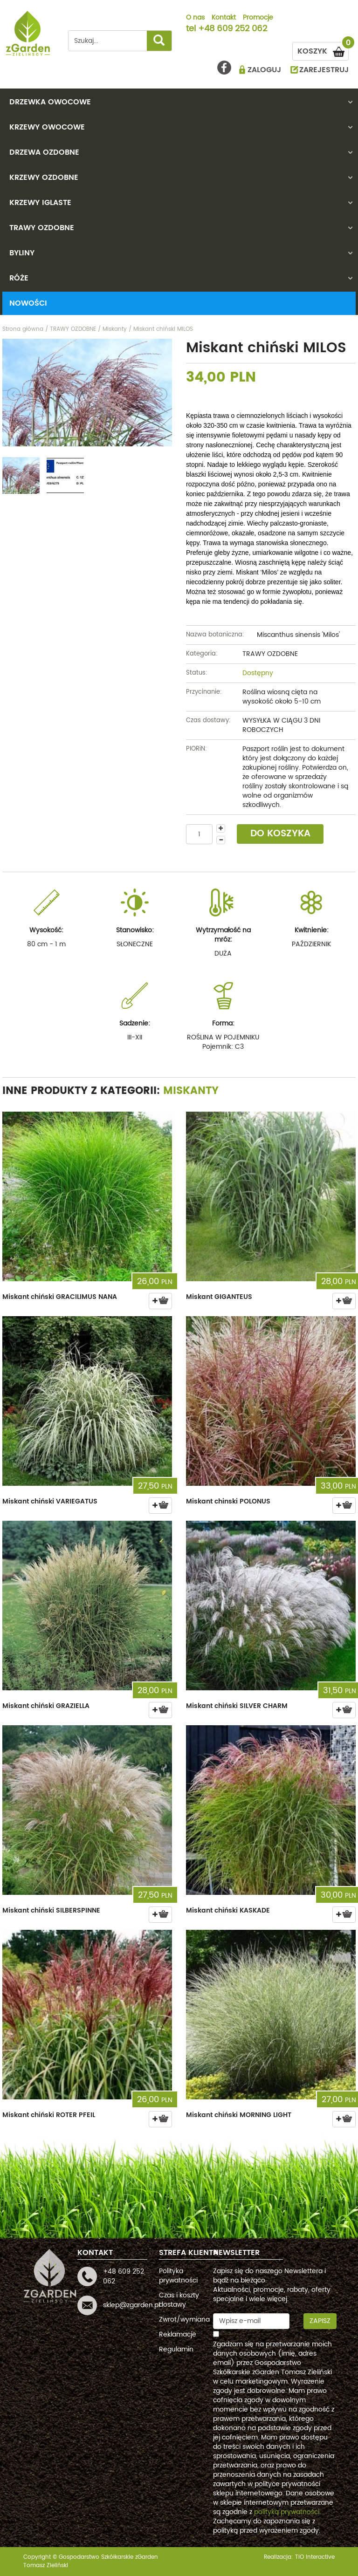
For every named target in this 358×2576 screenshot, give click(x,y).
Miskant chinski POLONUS (228, 1501)
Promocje (258, 18)
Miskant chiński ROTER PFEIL (48, 2115)
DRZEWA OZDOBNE (44, 152)
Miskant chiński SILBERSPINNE (51, 1910)
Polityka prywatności (178, 2276)
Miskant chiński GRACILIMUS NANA (59, 1296)
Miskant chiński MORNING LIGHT (238, 2115)
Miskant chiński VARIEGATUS (49, 1501)
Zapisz (320, 2321)
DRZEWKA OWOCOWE (50, 102)
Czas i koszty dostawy (179, 2300)
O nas (195, 18)
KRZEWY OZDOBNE (43, 177)
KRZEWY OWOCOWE (47, 127)
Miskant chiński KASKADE (228, 1910)
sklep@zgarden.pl (131, 2305)
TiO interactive (315, 2557)
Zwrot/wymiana (184, 2319)
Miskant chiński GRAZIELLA (46, 1706)
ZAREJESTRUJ (324, 69)
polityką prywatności (286, 2512)
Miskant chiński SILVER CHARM (237, 1706)
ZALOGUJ (264, 69)
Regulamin (176, 2349)
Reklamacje (177, 2334)
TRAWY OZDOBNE (41, 228)
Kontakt (224, 18)
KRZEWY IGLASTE (40, 203)
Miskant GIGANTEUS (219, 1296)
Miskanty (191, 1091)
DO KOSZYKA (280, 833)
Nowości (28, 303)
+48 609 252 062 (232, 29)
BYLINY (21, 253)
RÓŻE (18, 278)
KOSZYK (323, 49)
